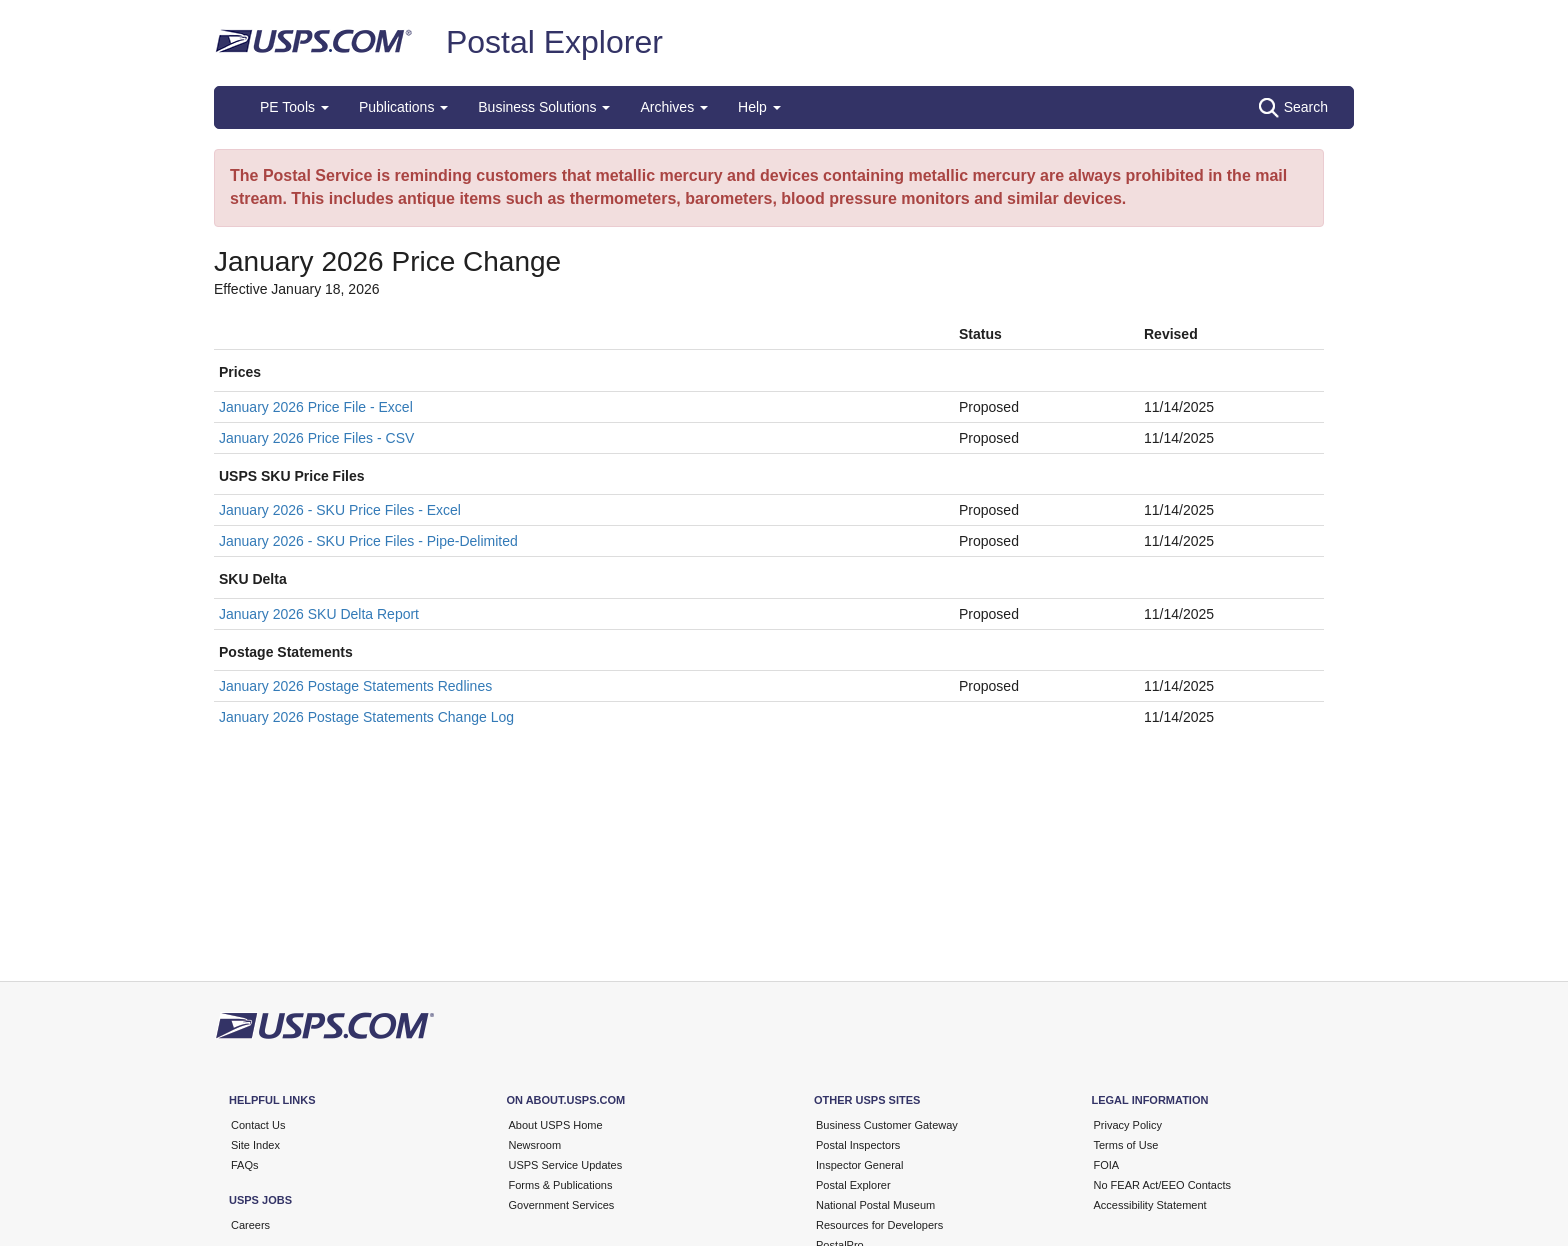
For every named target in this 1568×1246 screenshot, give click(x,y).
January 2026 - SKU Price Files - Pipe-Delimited (368, 541)
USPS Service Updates (566, 1165)
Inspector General (859, 1165)
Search (1293, 108)
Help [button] (759, 107)
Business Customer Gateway (887, 1125)
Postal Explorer (554, 42)
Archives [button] (674, 107)
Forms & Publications (561, 1185)
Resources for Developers (879, 1225)
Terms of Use (1126, 1145)
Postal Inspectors (858, 1145)
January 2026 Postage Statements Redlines (355, 686)
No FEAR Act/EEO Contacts (1163, 1185)
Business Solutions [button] (544, 107)
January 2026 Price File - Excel (316, 407)
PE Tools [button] (294, 107)
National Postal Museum (875, 1205)
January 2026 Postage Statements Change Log (366, 717)
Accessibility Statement (1150, 1205)
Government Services (562, 1205)
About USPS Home (556, 1125)
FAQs (245, 1165)
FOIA (1107, 1165)
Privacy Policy (1128, 1125)
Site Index (255, 1145)
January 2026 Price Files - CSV (316, 438)
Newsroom (535, 1145)
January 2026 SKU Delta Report (319, 614)
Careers (250, 1225)
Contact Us (258, 1125)
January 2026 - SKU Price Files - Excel (340, 510)
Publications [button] (403, 107)
